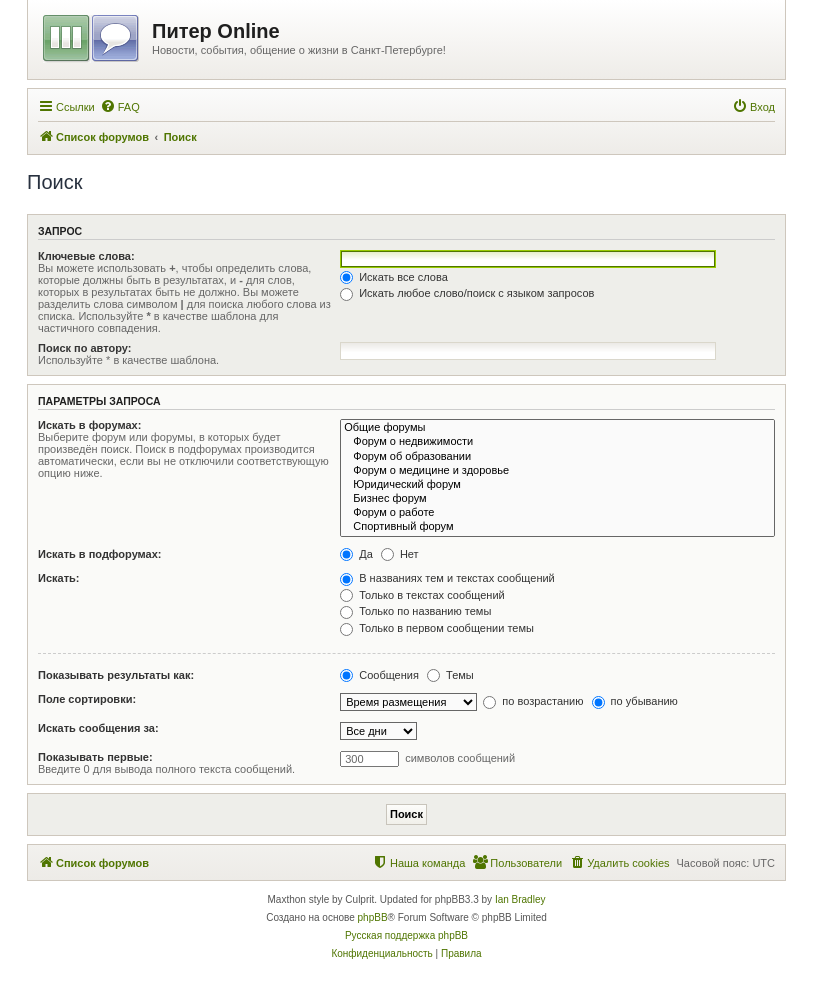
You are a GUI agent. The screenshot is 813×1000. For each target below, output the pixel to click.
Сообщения (379, 675)
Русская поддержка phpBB (406, 935)
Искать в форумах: (89, 425)
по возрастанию (533, 701)
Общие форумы (557, 428)
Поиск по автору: (84, 348)
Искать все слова (394, 277)
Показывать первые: (95, 757)
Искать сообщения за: (98, 728)
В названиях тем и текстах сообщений (447, 578)
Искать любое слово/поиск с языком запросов (467, 293)
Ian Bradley (520, 899)
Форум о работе (557, 513)
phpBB (373, 917)
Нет (400, 554)
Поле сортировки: (87, 699)
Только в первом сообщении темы (437, 628)
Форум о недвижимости (557, 442)
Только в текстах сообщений (422, 595)
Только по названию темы (415, 611)
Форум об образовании (557, 457)
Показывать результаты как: (116, 675)
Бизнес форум (557, 499)
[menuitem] (120, 107)
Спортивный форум (557, 527)
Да (356, 554)
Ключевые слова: (86, 256)
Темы (450, 675)
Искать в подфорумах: (100, 554)
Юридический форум (557, 485)
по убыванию (635, 701)
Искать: (58, 578)
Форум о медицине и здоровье (557, 471)
